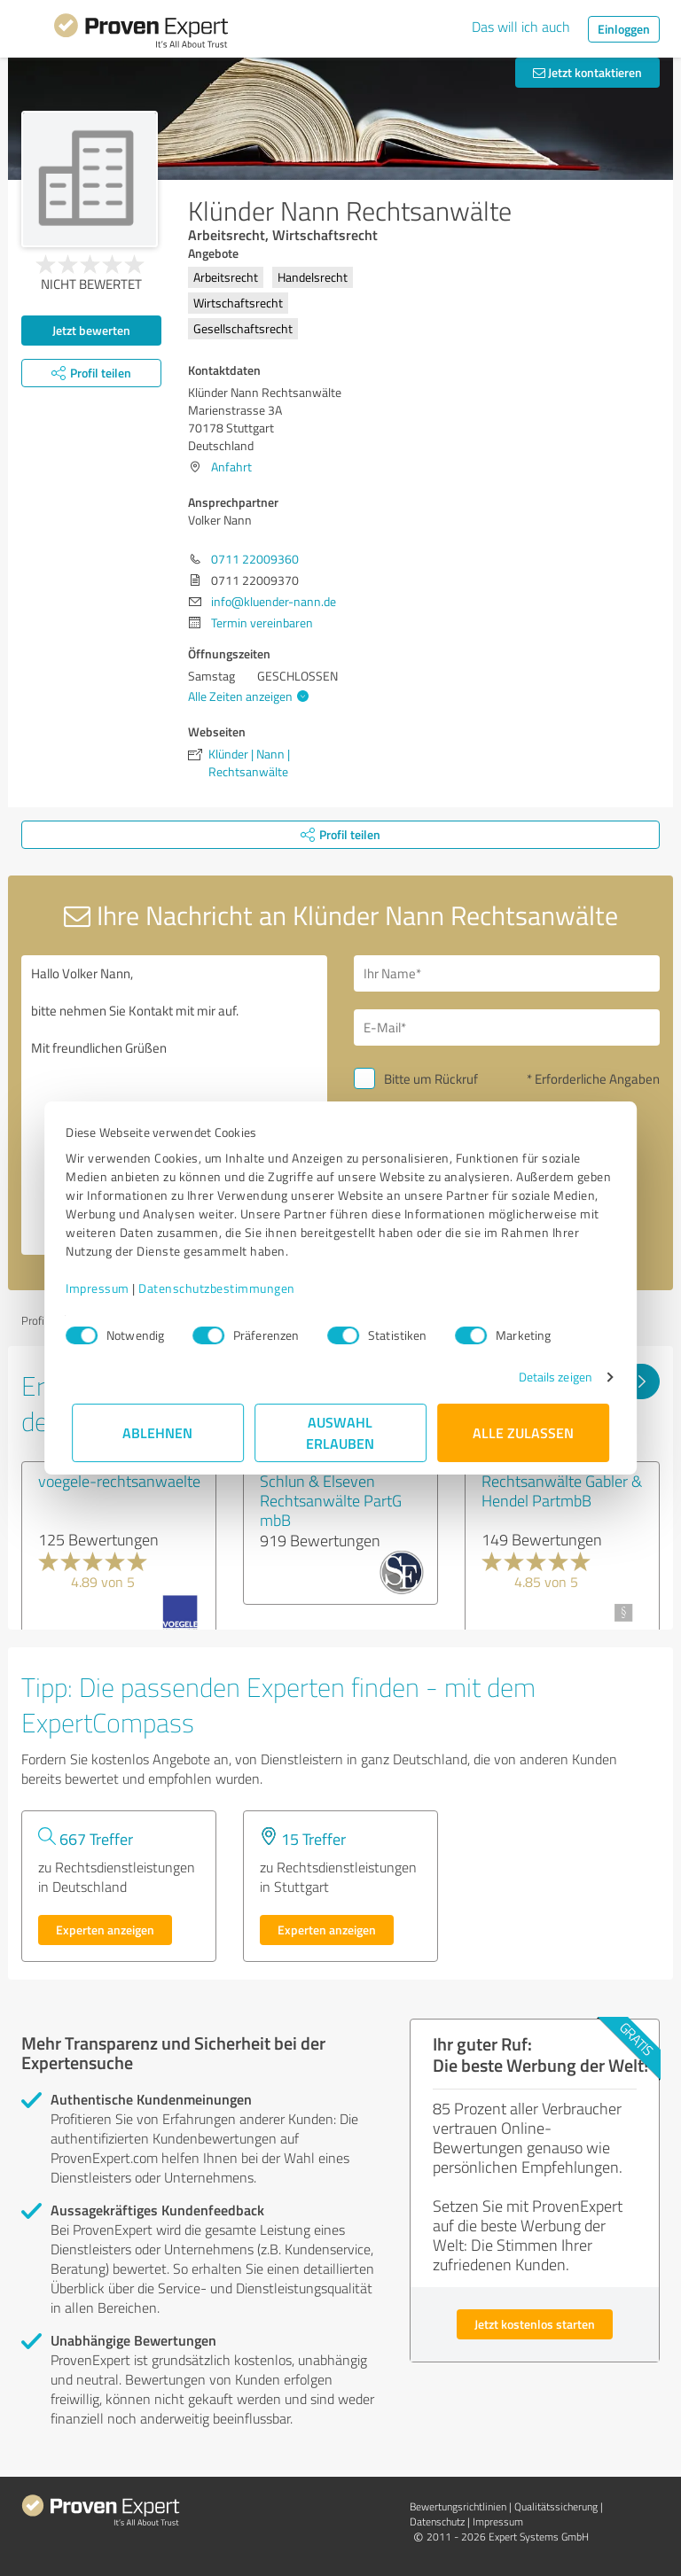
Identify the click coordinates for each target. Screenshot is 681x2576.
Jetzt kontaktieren (587, 72)
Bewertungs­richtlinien (458, 2506)
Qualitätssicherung (556, 2506)
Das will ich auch (521, 26)
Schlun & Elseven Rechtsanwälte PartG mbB (331, 1500)
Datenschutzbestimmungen (223, 1288)
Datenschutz (437, 2521)
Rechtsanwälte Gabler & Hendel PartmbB (561, 1490)
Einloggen (624, 28)
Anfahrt (231, 466)
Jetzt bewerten (91, 330)
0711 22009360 (255, 558)
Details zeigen (549, 1376)
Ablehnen (158, 1432)
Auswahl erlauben (341, 1432)
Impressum (104, 1288)
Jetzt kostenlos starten (534, 2323)
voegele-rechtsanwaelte (119, 1480)
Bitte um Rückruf (431, 1079)
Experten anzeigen (105, 1929)
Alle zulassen (523, 1432)
